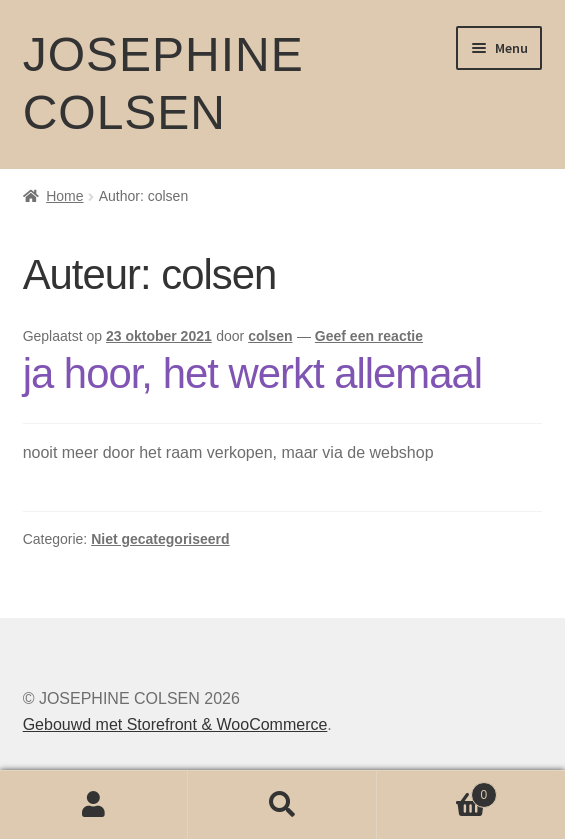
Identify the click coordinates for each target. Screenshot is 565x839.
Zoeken (282, 805)
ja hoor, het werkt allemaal (252, 373)
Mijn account (94, 805)
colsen (270, 336)
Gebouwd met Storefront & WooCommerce (175, 724)
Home (64, 196)
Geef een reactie (369, 336)
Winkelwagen (437, 791)
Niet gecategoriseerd (160, 539)
